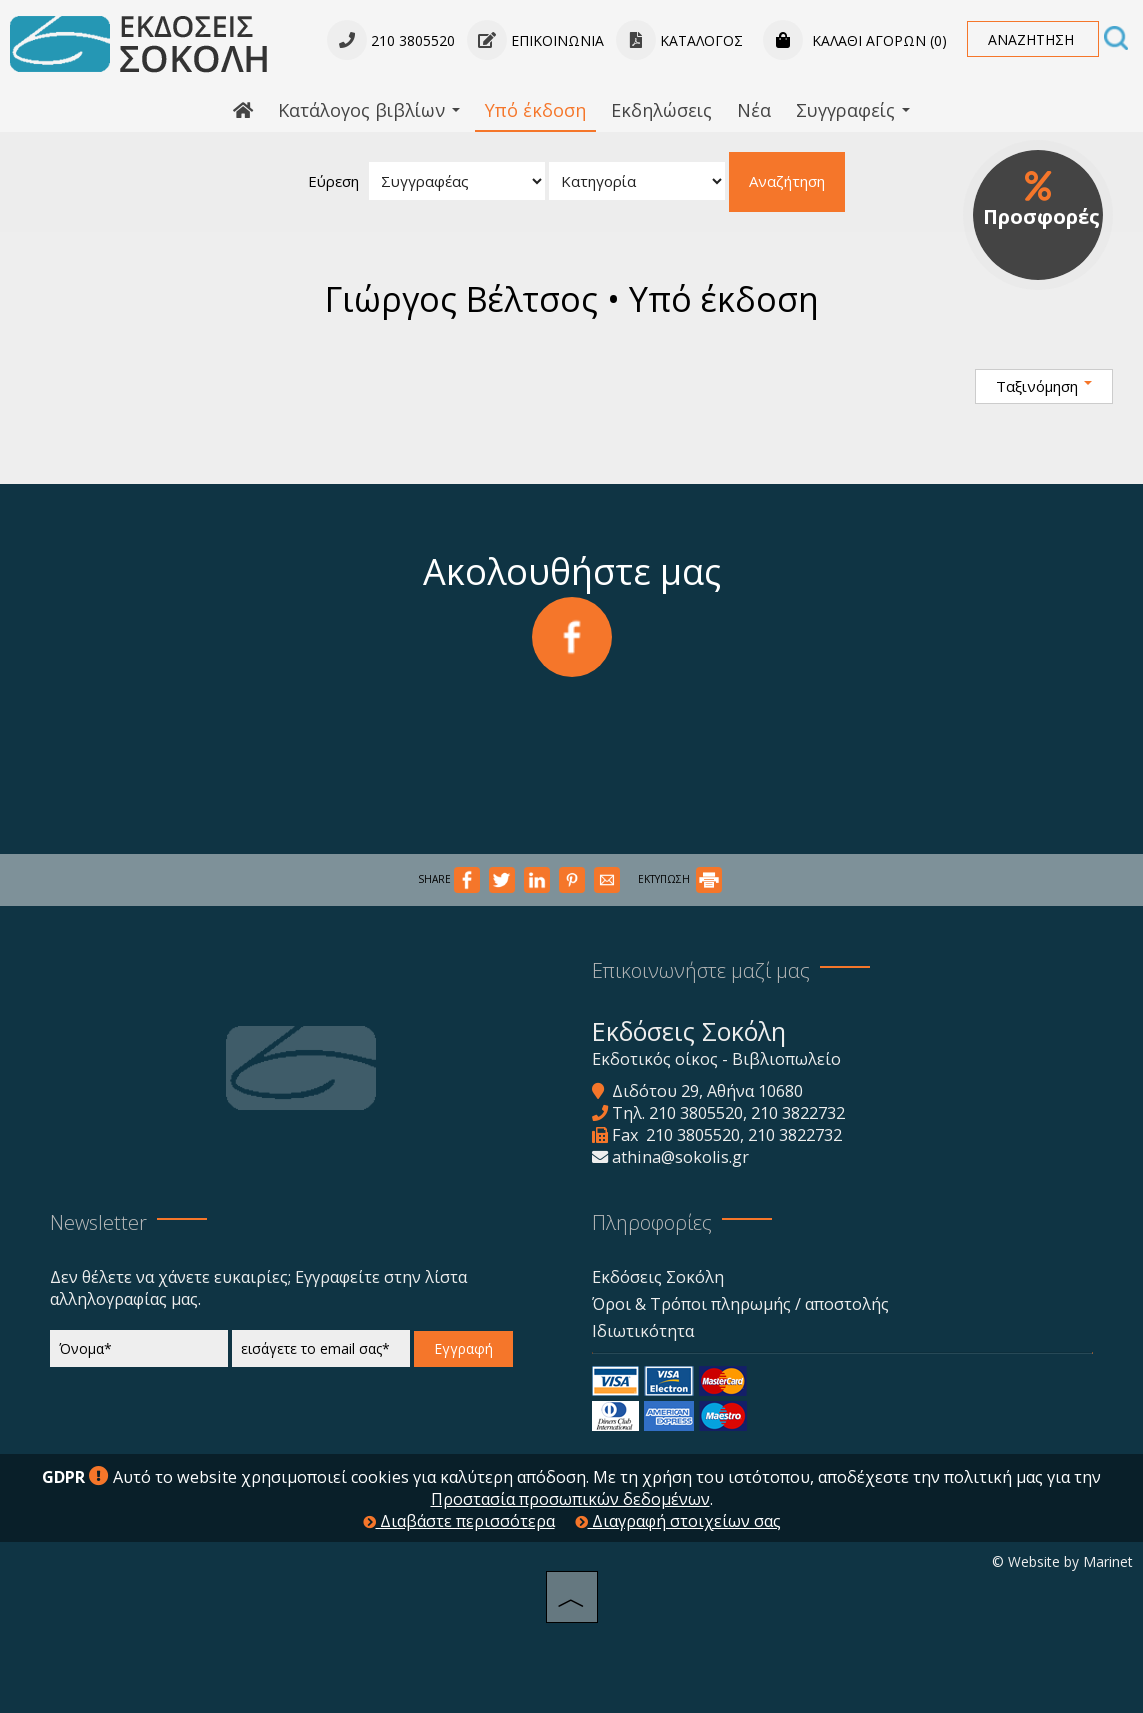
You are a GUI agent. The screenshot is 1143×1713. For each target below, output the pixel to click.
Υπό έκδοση (535, 110)
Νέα (754, 110)
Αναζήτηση (787, 181)
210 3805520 (696, 1113)
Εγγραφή (463, 1348)
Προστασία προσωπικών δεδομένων (570, 1499)
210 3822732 (798, 1113)
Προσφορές (1041, 200)
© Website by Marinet (1062, 1561)
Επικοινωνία (535, 40)
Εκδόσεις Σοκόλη (658, 1277)
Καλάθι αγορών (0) (855, 40)
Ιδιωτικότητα (643, 1331)
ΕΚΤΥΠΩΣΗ (680, 879)
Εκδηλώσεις (661, 110)
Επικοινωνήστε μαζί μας (701, 970)
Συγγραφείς (853, 110)
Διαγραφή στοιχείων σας (678, 1521)
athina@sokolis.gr (680, 1157)
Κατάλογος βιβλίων (369, 110)
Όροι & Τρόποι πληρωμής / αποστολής (740, 1304)
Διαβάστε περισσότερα (459, 1521)
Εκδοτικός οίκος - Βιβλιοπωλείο (716, 1059)
